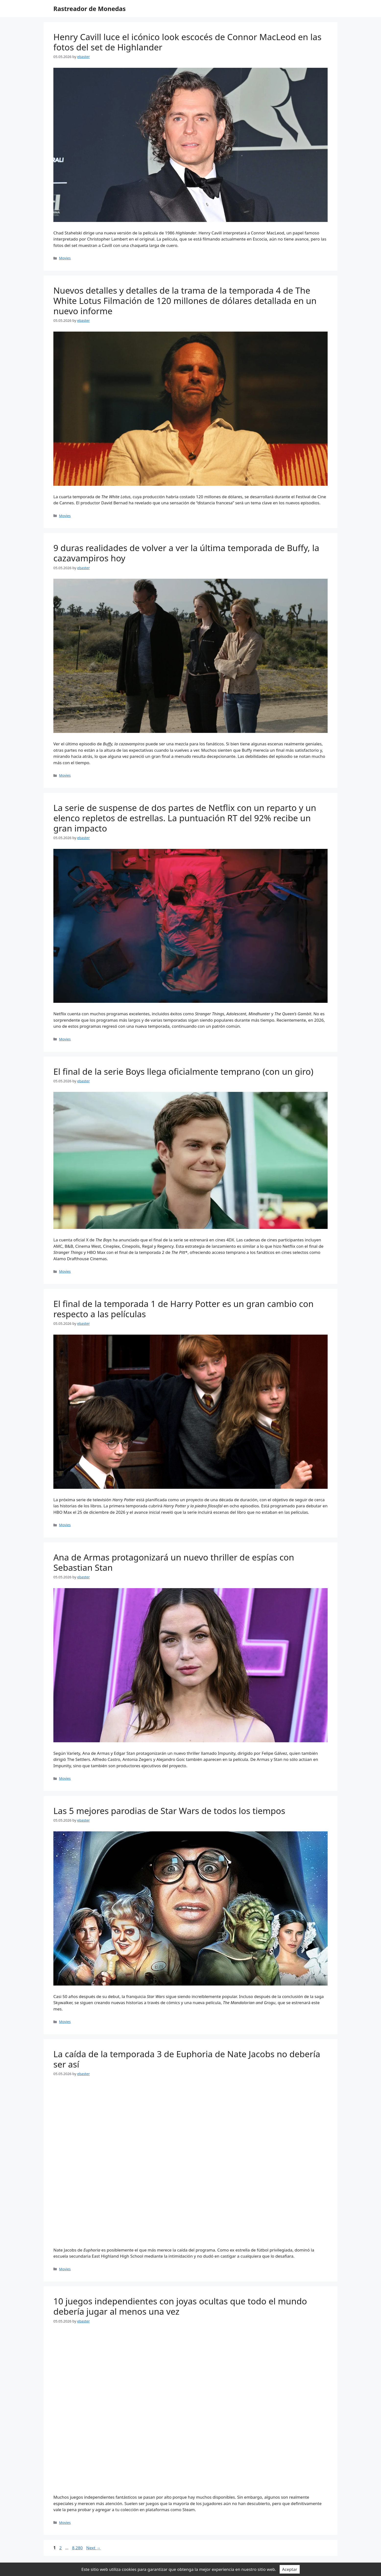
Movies (65, 258)
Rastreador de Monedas (89, 8)
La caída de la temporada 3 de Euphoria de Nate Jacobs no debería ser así (186, 2059)
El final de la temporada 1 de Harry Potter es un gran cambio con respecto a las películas (183, 1309)
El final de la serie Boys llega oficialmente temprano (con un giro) (183, 1071)
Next (93, 2548)
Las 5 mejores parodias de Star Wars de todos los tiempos (169, 1810)
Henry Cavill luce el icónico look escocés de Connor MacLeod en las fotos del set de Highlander (187, 42)
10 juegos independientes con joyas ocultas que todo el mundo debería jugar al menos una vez (180, 2306)
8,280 (77, 2548)
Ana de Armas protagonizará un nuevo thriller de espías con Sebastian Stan (173, 1562)
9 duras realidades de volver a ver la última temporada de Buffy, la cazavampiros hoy (186, 553)
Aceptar (289, 2569)
